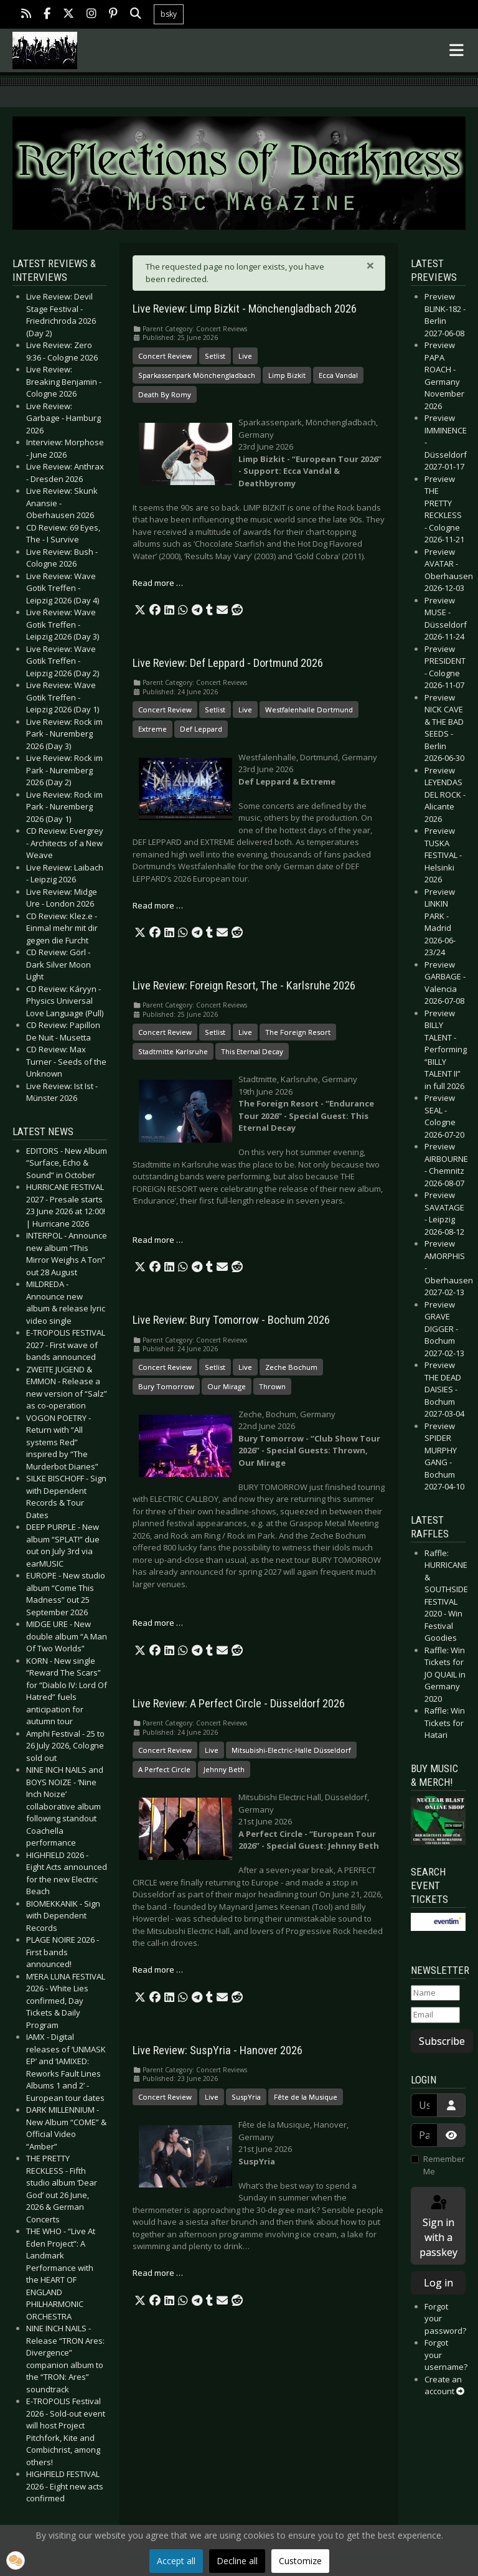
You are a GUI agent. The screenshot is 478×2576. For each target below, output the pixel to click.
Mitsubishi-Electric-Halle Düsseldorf (291, 1750)
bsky (169, 14)
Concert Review (165, 356)
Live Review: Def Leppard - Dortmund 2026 (228, 663)
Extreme (152, 729)
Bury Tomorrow (166, 1386)
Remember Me (444, 2165)
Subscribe (442, 2041)
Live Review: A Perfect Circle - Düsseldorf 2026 (239, 1703)
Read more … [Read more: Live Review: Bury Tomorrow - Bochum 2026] (158, 1622)
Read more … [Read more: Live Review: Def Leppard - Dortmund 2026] (158, 905)
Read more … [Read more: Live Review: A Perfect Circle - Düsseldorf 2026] (158, 1969)
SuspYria (246, 2097)
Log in (438, 2283)
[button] (140, 610)
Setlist (215, 356)
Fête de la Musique (305, 2097)
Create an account (444, 2385)
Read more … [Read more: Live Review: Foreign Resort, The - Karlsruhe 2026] (158, 1239)
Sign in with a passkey (438, 2226)
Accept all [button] (176, 2561)
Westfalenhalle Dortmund (309, 709)
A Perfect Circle (164, 1769)
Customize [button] (300, 2561)
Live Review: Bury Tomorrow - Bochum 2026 (231, 1320)
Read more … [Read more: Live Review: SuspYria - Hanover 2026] (158, 2272)
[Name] (435, 1993)
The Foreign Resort (297, 1032)
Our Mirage (226, 1386)
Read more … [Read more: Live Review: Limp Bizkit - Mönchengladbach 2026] (158, 582)
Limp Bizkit (287, 375)
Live (245, 356)
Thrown (272, 1386)
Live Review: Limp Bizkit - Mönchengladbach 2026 (245, 309)
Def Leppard (201, 729)
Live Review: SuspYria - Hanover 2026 (217, 2050)
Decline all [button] (237, 2561)
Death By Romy (164, 394)
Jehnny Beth (224, 1769)
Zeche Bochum (291, 1367)
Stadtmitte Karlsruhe (173, 1051)
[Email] (435, 2015)
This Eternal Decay (252, 1051)
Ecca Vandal (338, 375)
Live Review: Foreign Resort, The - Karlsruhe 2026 (244, 986)
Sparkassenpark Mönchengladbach (196, 375)
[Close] (370, 265)
